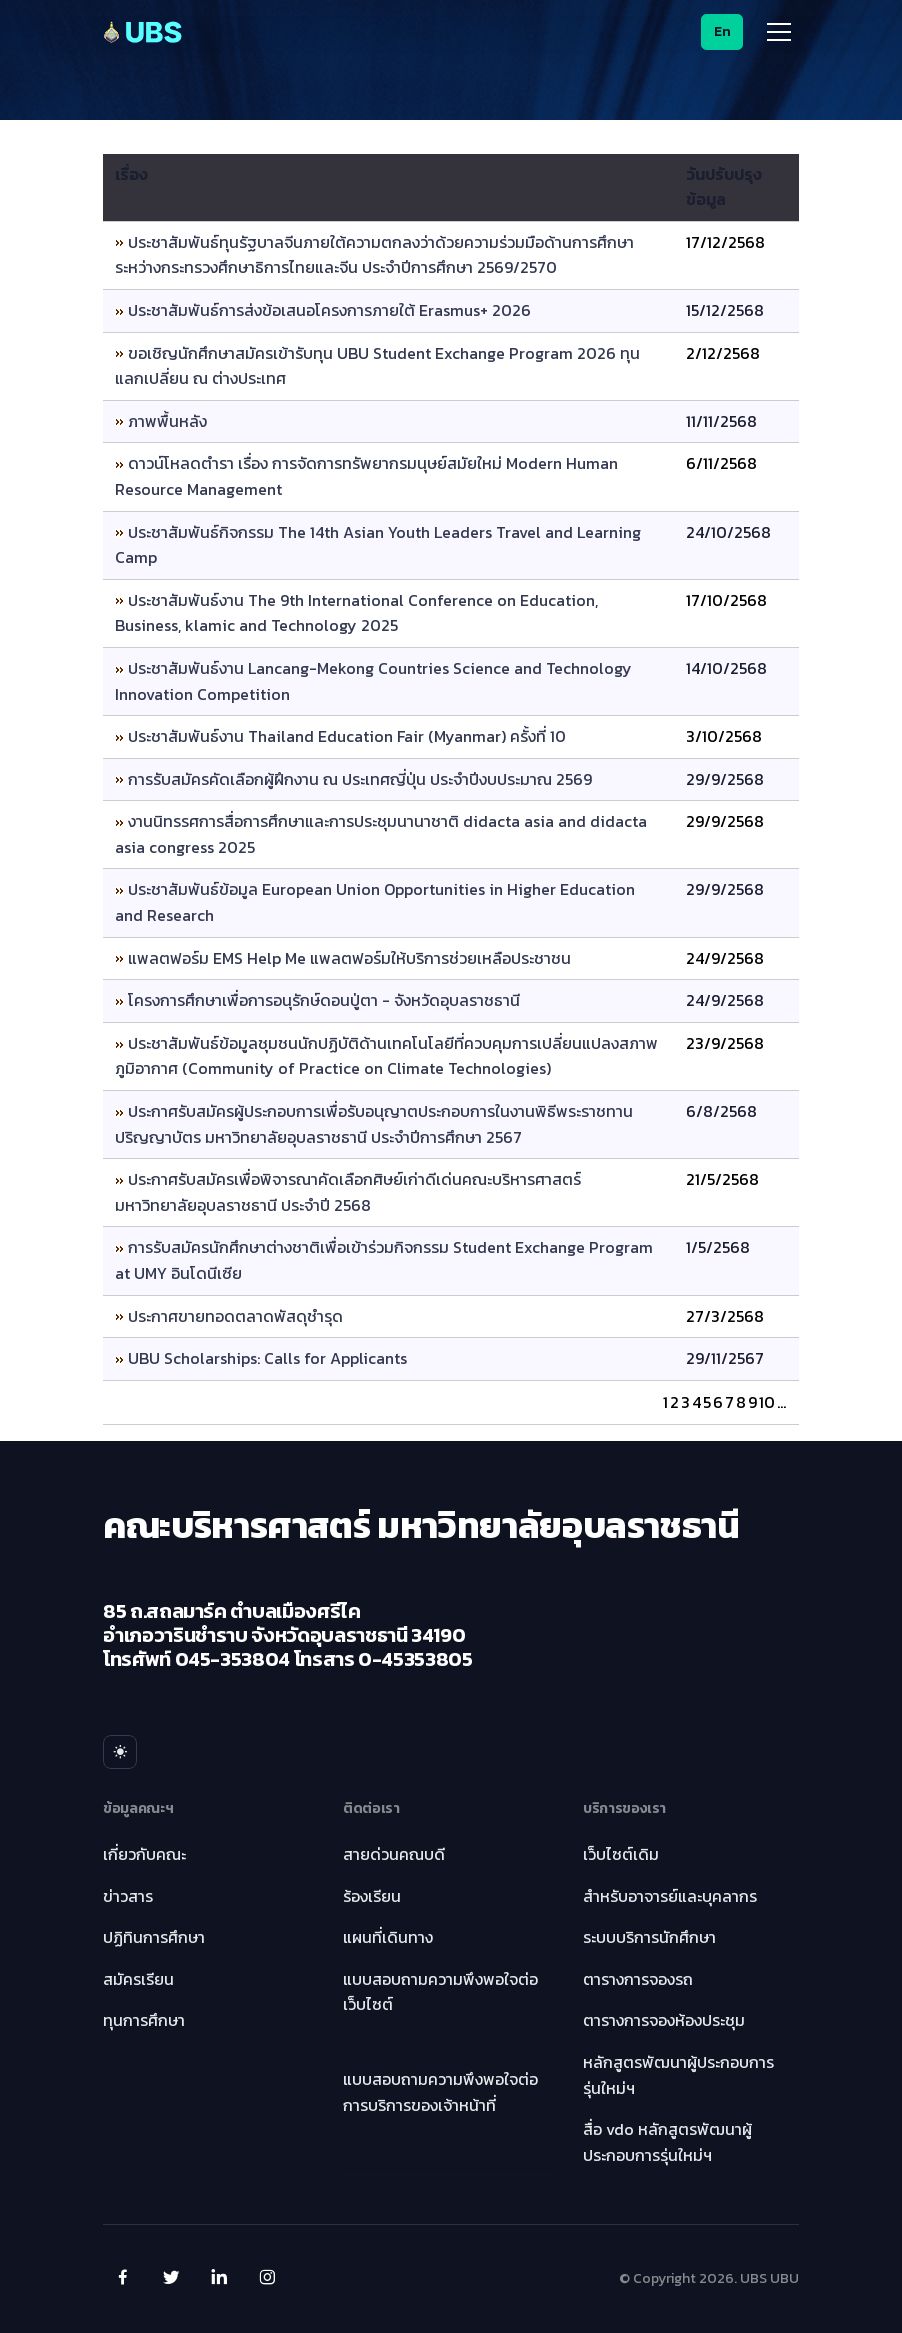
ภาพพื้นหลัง (167, 421)
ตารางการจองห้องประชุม (664, 2020)
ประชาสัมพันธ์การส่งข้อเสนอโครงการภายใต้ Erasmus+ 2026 (329, 310)
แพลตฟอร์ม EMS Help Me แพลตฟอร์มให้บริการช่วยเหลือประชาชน (349, 958)
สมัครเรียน (138, 1979)
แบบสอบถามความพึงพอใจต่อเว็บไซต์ (440, 1992)
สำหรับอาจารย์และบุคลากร (670, 1896)
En (722, 31)
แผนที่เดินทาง (388, 1937)
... (781, 1402)
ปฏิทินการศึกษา (154, 1937)
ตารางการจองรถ (638, 1979)
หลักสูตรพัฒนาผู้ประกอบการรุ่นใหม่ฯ (678, 2075)
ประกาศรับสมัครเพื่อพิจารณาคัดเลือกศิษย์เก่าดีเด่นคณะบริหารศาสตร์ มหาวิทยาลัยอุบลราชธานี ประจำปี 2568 (348, 1192)
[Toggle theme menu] (120, 1752)
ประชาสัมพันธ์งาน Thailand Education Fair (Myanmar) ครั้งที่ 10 (347, 736)
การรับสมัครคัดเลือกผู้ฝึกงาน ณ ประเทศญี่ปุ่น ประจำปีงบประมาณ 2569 (360, 779)
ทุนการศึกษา (144, 2020)
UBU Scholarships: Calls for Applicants (267, 1358)
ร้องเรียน (372, 1896)
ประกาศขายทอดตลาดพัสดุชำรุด (235, 1316)
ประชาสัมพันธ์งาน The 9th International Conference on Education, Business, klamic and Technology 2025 (356, 613)
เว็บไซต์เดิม (621, 1854)
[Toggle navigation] (779, 32)
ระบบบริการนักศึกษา (649, 1937)
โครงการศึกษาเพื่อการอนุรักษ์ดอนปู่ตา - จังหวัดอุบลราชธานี (324, 1000)
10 (767, 1402)
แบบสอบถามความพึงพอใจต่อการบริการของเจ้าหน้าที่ (440, 2092)
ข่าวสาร (128, 1896)
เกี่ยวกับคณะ (144, 1854)
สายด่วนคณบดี (394, 1854)
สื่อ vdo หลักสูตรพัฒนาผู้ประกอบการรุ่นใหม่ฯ (667, 2142)
